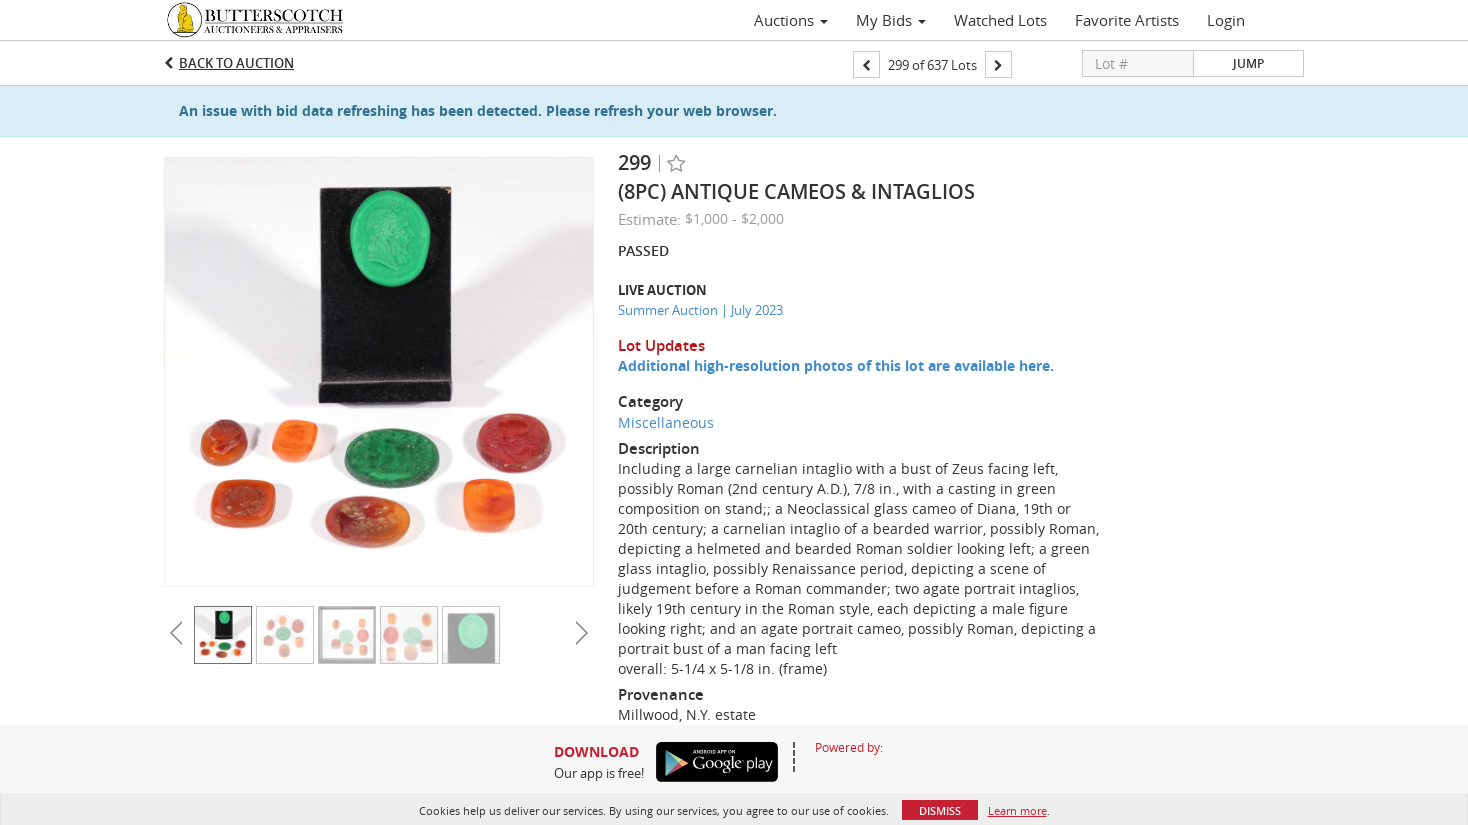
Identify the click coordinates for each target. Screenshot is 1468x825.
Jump (1248, 63)
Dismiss (940, 810)
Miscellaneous (666, 422)
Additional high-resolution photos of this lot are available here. (836, 365)
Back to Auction (236, 63)
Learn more (1017, 810)
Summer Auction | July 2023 (700, 310)
